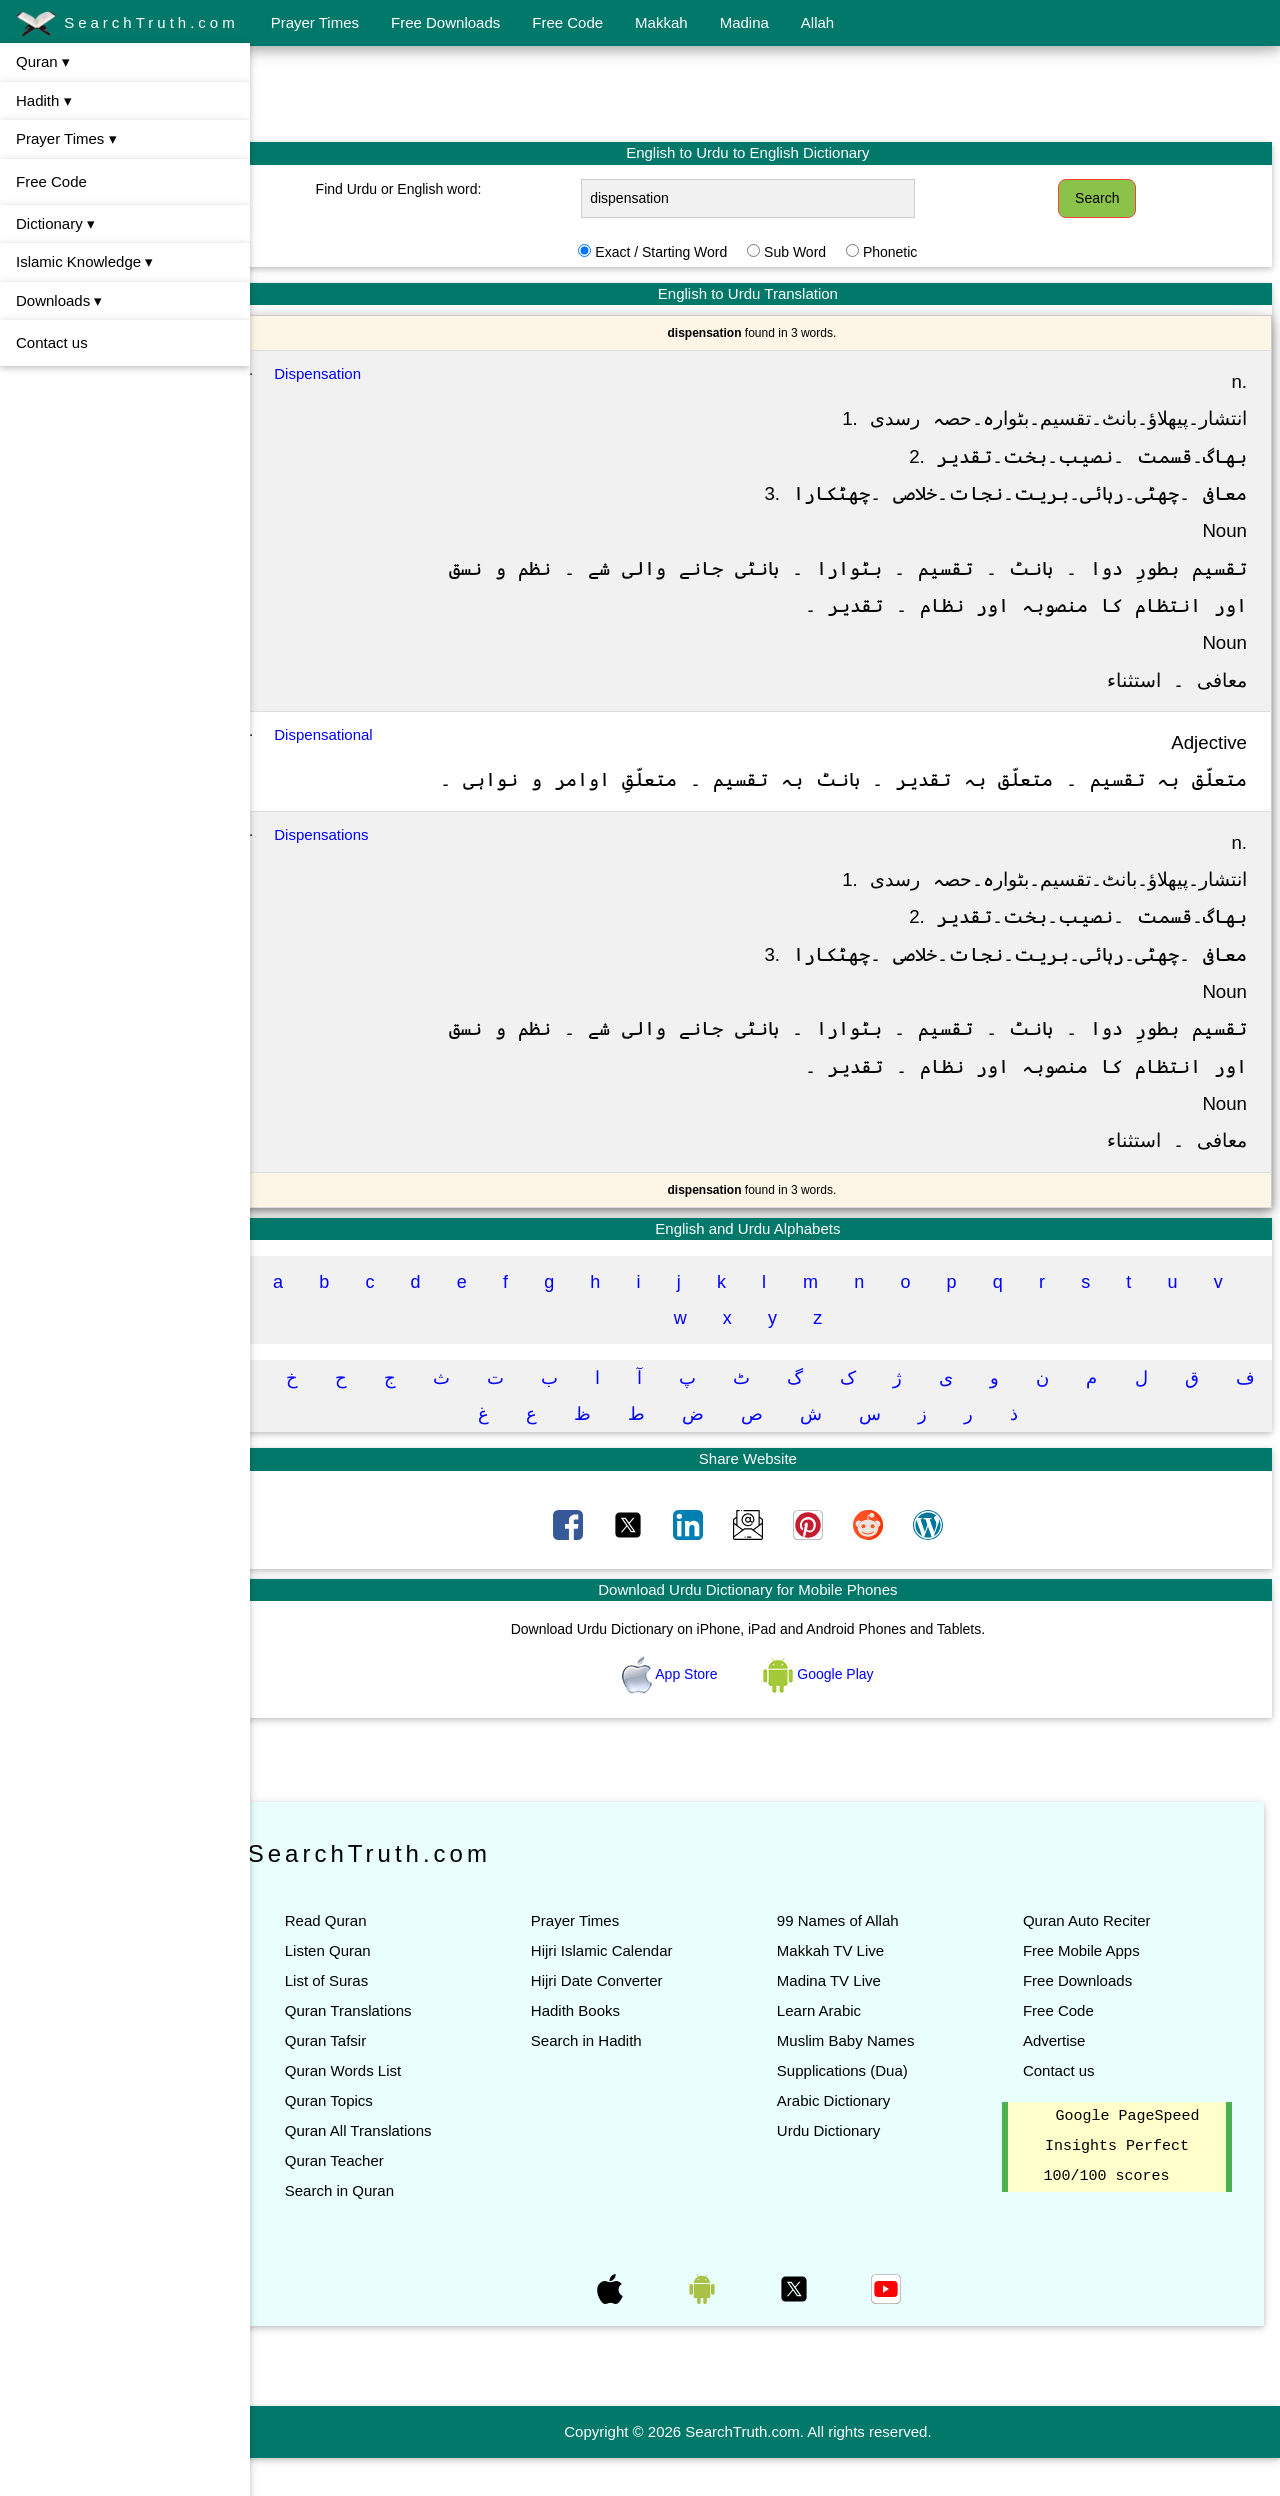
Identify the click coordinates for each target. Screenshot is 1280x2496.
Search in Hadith (611, 2078)
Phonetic (907, 252)
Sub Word (812, 252)
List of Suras (360, 2018)
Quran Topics (363, 2138)
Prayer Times (315, 22)
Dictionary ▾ (55, 223)
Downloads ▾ (59, 300)
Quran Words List (377, 2108)
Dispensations (356, 871)
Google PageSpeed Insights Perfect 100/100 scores (1126, 2185)
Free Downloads (445, 22)
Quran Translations (382, 2048)
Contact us (52, 342)
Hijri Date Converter (622, 2018)
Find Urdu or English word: (427, 189)
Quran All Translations (392, 2168)
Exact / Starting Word (678, 252)
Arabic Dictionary (850, 2138)
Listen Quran (362, 1988)
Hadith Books (600, 2048)
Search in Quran (373, 2228)
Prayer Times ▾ (66, 138)
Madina (744, 22)
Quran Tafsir (359, 2078)
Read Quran (360, 1958)
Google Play (836, 1711)
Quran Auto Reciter (1095, 1958)
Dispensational (358, 734)
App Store (688, 1711)
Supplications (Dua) (859, 2108)
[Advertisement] (765, 93)
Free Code (567, 22)
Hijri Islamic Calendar (627, 1988)
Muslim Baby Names (863, 2078)
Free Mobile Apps (1089, 1988)
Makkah (661, 22)
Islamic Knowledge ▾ (84, 261)
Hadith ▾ (44, 100)
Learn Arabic (836, 2048)
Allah (817, 22)
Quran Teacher (368, 2198)
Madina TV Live (846, 2018)
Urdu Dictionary (845, 2168)
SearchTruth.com (127, 24)
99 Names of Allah (855, 1958)
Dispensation (352, 373)
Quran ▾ (43, 61)
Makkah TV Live (847, 1988)
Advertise (1062, 2078)
